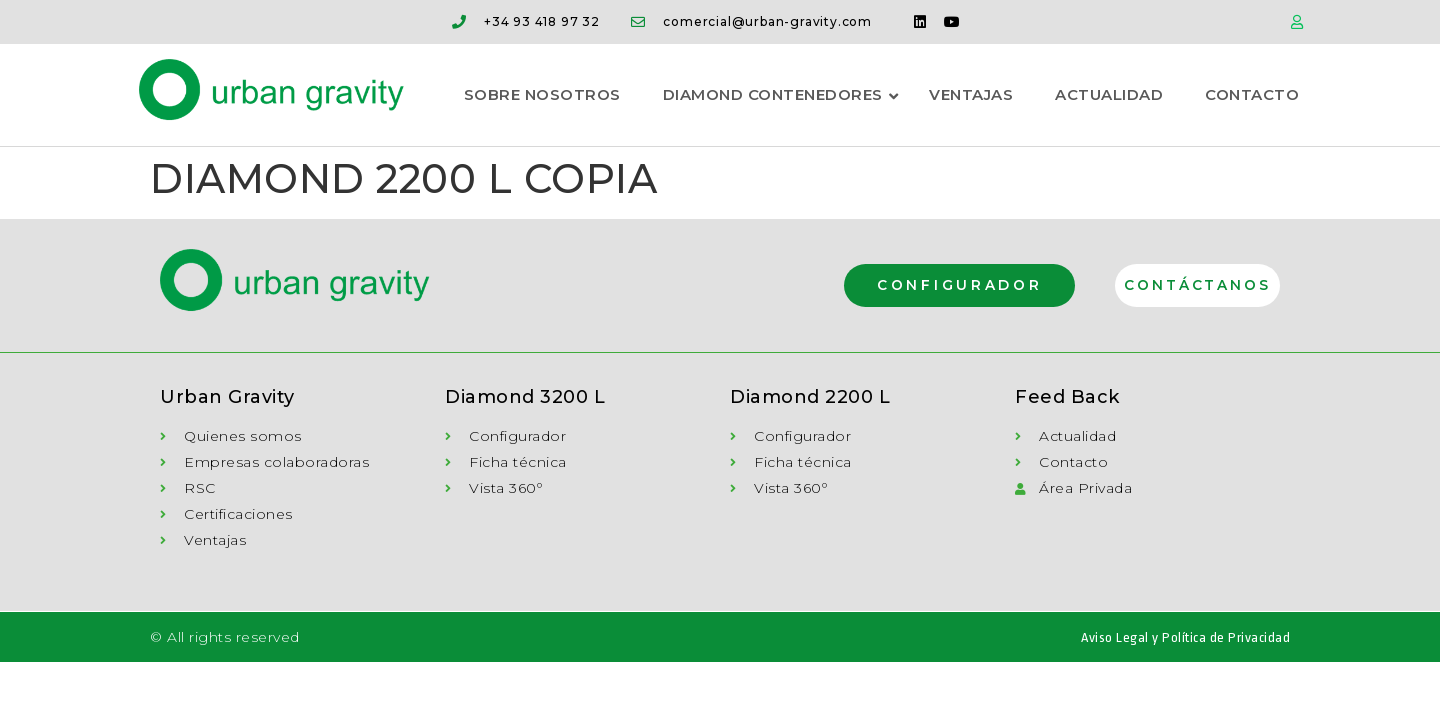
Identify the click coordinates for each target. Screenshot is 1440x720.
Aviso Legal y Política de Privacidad (1185, 638)
